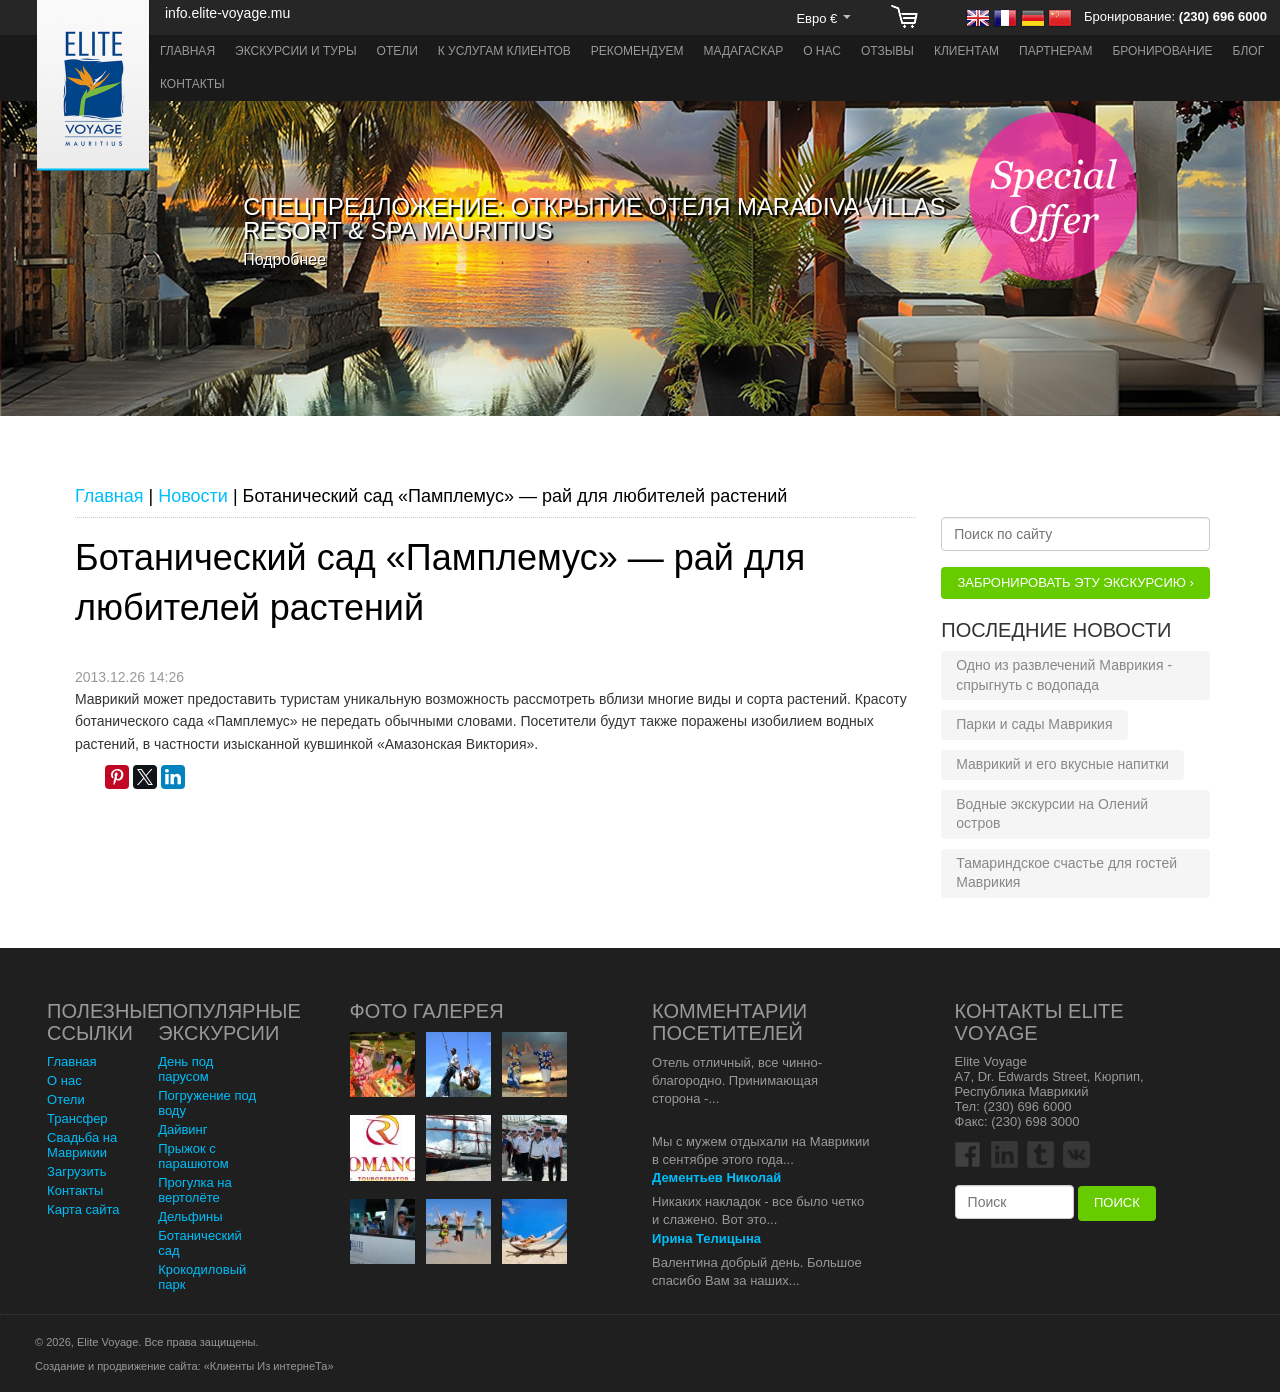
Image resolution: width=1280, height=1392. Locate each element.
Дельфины (190, 1216)
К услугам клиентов (504, 51)
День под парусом (185, 1069)
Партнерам (1055, 51)
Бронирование (1162, 51)
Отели (397, 51)
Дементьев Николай (716, 1177)
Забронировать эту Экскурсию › (1075, 582)
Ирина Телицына (706, 1238)
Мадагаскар (744, 51)
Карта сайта (83, 1209)
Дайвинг (182, 1129)
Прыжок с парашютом (193, 1156)
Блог (1249, 51)
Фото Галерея (427, 1011)
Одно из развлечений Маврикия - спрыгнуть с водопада (1064, 675)
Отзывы (887, 51)
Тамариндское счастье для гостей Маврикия (1066, 873)
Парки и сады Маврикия (1034, 724)
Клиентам (966, 51)
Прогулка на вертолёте (195, 1190)
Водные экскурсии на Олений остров (1052, 814)
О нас (822, 51)
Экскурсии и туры (296, 51)
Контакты (192, 84)
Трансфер (77, 1118)
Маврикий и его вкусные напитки (1062, 764)
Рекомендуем (637, 51)
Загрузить (76, 1171)
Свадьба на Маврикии (82, 1145)
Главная (187, 51)
